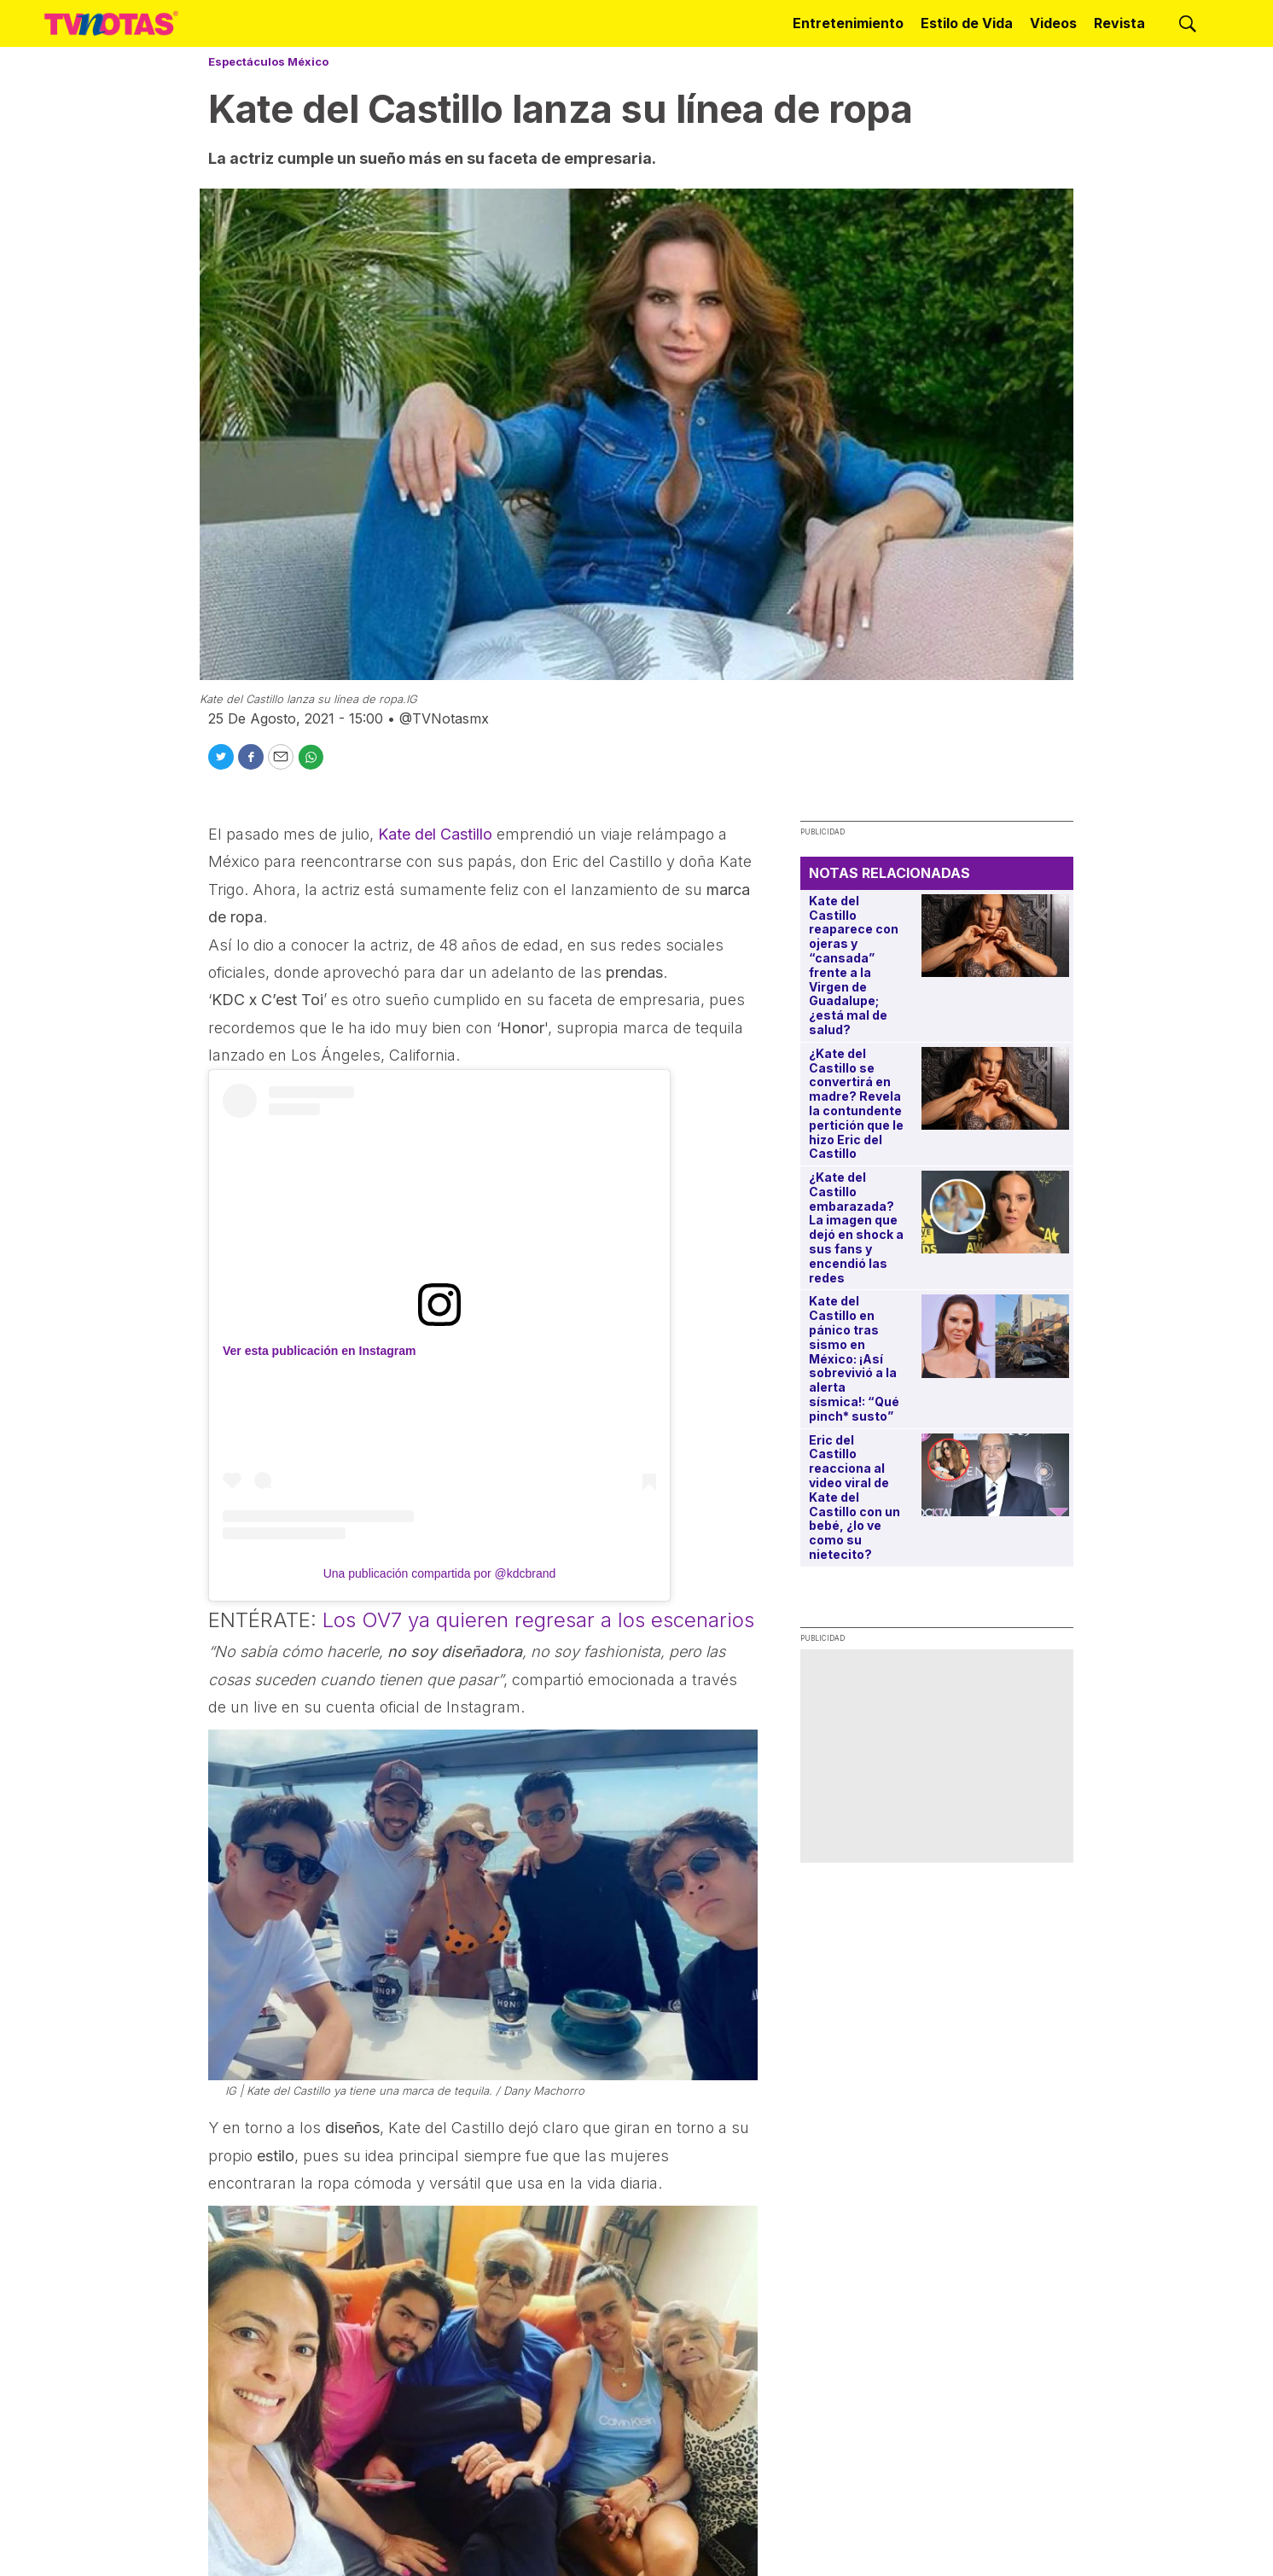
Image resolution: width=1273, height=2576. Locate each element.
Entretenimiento (848, 23)
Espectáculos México (268, 61)
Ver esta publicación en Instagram (319, 1351)
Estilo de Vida (967, 23)
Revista (1119, 23)
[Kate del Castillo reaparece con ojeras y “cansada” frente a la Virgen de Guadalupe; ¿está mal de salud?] (995, 935)
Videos (1053, 23)
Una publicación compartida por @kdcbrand (439, 1573)
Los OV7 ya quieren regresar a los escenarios (538, 1620)
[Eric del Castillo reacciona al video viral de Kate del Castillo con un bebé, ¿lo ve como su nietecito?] (995, 1474)
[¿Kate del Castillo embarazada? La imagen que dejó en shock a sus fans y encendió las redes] (995, 1212)
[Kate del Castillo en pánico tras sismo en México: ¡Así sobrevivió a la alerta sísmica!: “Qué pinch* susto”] (995, 1335)
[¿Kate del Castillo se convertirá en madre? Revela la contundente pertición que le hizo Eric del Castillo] (995, 1088)
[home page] (111, 23)
